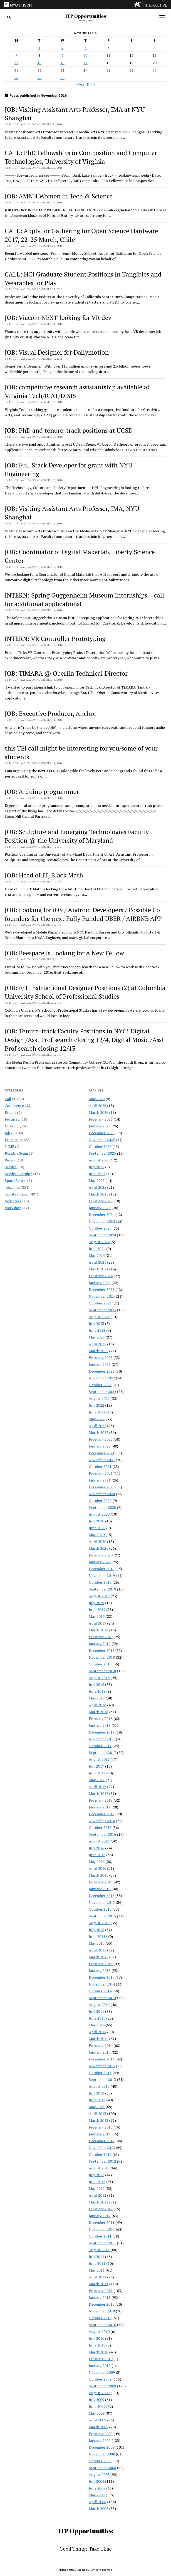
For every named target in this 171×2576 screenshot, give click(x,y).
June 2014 (97, 2018)
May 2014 (97, 2025)
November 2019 (102, 1575)
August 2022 (99, 1398)
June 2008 (97, 2488)
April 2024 (97, 1262)
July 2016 (96, 1847)
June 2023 (97, 1330)
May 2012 (97, 2188)
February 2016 (101, 1882)
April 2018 (97, 1704)
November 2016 (102, 1820)
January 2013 (100, 2133)
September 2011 (102, 2242)
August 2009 (99, 2392)
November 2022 (102, 1378)
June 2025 (97, 1173)
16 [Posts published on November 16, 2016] (62, 63)
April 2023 (97, 1343)
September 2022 (102, 1391)
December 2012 (101, 2140)
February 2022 (101, 1439)
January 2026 (100, 1126)
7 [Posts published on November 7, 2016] (16, 55)
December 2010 (101, 2304)
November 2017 (102, 1738)
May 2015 (97, 1943)
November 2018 (102, 1657)
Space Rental (15, 1180)
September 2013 (102, 2079)
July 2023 (96, 1323)
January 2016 (100, 1888)
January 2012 (100, 2215)
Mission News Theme (72, 2569)
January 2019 (100, 1643)
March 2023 (98, 1350)
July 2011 (96, 2256)
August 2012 (99, 2168)
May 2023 (97, 1337)
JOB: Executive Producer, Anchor (51, 713)
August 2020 (99, 1514)
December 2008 (101, 2447)
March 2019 (98, 1630)
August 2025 (99, 1160)
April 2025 (97, 1187)
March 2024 (98, 1269)
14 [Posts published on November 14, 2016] (16, 63)
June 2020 (97, 1527)
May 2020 (97, 1534)
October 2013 (100, 2072)
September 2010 (102, 2324)
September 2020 (102, 1507)
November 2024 (102, 1221)
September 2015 (102, 1916)
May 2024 (97, 1255)
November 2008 (102, 2454)
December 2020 (101, 1486)
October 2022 (100, 1384)
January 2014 (100, 2052)
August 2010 (99, 2331)
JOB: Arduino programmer (42, 791)
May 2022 (97, 1418)
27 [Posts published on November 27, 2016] (155, 70)
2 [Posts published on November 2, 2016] (63, 48)
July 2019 (96, 1602)
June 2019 (97, 1609)
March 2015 (98, 1956)
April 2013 (97, 2113)
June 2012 (97, 2181)
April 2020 (97, 1541)
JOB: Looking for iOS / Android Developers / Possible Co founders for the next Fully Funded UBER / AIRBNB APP (83, 914)
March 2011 (98, 2283)
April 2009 (97, 2420)
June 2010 (97, 2345)
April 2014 (97, 2031)
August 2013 (99, 2086)
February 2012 (101, 2208)
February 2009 (101, 2433)
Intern (10, 1126)
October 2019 (100, 1582)
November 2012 (102, 2147)
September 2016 (102, 1834)
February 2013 (101, 2127)
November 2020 (102, 1493)
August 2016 (99, 1841)
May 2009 (97, 2413)
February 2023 (101, 1357)
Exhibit (10, 1112)
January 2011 (100, 2297)
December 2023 (101, 1289)
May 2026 (97, 1098)
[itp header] (85, 4)
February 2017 (101, 1800)
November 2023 (102, 1296)
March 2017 (98, 1793)
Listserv (11, 1139)
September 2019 (102, 1589)
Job (7, 1132)
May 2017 (97, 1779)
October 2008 (100, 2460)
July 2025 (96, 1166)
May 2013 (97, 2106)
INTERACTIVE (155, 5)
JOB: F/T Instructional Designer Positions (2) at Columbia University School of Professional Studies (85, 991)
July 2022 (96, 1405)
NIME (9, 1146)
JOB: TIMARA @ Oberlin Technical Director (66, 673)
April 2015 (97, 1950)
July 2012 (96, 2174)
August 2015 (99, 1922)
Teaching (12, 1187)
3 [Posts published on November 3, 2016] (85, 48)
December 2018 (101, 1650)
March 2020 (98, 1548)
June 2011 (97, 2263)
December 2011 (101, 2222)
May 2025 (97, 1180)
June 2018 (97, 1691)
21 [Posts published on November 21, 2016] (16, 70)
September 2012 (102, 2161)
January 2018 (100, 1725)
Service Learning (18, 1173)
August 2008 (99, 2474)
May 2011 (97, 2270)
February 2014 (101, 2045)
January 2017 (100, 1807)
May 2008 (97, 2494)
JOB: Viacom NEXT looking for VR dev (58, 317)
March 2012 (98, 2202)
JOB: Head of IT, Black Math (44, 875)
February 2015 (101, 1963)
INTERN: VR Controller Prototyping (55, 638)
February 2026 (101, 1119)
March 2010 (98, 2351)
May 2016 (97, 1861)
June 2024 (97, 1248)
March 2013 (98, 2120)
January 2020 (100, 1561)
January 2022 (100, 1446)
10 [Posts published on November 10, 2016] (85, 55)
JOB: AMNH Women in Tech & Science (59, 196)
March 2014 (98, 2038)
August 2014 (99, 2004)
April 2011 (97, 2277)
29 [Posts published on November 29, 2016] (39, 78)
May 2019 (97, 1616)
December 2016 (101, 1813)
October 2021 (100, 1466)
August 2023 (99, 1316)
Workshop (13, 1207)
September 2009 (102, 2385)
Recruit (11, 1160)
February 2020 (101, 1555)
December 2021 (101, 1452)
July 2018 (96, 1684)
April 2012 (97, 2195)
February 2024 (101, 1275)
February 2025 (101, 1200)
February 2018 (101, 1718)
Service (11, 1166)
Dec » (91, 84)
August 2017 (99, 1759)
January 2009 (100, 2440)
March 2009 (98, 2426)
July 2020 (96, 1521)
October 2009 (100, 2379)
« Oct (79, 84)
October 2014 (100, 1990)
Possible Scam (16, 1153)
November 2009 (102, 2372)
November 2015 (102, 1902)
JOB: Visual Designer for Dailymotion (57, 352)
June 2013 (97, 2099)
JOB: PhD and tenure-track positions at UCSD (69, 430)
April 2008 (97, 2501)
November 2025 (102, 1139)
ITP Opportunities (85, 16)
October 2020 (100, 1500)
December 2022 (101, 1371)
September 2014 (102, 1997)
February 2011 (101, 2290)
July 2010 (96, 2338)
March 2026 (98, 1112)
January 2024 (100, 1282)
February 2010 (101, 2358)
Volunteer (13, 1200)
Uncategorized (17, 1194)
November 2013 (102, 2065)
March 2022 (98, 1432)
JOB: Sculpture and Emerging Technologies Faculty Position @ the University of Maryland (77, 836)
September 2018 (102, 1670)
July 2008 (96, 2481)
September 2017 (102, 1752)
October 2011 (100, 2236)
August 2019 (99, 1595)
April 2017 (97, 1786)
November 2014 (102, 1984)
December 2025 (101, 1132)
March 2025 (98, 1194)
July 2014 (96, 2011)
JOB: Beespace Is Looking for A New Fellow (64, 953)
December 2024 (101, 1214)
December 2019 (101, 1568)
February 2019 (101, 1636)
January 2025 (100, 1207)
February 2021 (101, 1473)
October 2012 (100, 2154)
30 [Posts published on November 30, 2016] (62, 78)
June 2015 (97, 1936)
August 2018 (99, 1677)
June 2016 (97, 1854)
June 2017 (97, 1773)
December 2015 (101, 1895)
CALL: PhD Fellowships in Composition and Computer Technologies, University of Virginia (81, 156)
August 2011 (99, 2249)
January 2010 (100, 2365)
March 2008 (98, 2508)
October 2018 (100, 1664)
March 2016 (98, 1875)
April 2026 (97, 1105)
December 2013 (101, 2059)
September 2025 (102, 1153)
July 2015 (96, 1929)
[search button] (9, 17)
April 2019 (97, 1623)
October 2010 (100, 2317)
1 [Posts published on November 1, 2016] (39, 48)
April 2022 (97, 1425)
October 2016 (100, 1827)
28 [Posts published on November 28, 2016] (16, 78)
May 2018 (97, 1698)
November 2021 (102, 1459)
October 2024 (100, 1228)
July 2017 (96, 1766)
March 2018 (98, 1711)
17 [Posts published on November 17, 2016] (85, 63)
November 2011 (102, 2229)
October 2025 (100, 1146)
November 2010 (102, 2311)
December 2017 (101, 1732)
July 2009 (96, 2399)
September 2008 (102, 2467)
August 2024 (99, 1241)
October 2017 (100, 1745)
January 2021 (100, 1480)
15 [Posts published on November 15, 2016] (39, 63)
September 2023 (102, 1309)
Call (8, 1098)
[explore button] (138, 4)
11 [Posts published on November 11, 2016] (109, 55)
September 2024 (102, 1234)
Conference (14, 1105)
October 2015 (100, 1909)
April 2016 (97, 1868)
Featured (12, 1119)
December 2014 (101, 1977)
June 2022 (97, 1412)
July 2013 (96, 2093)
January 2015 (100, 1970)
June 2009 (97, 2406)
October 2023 (100, 1303)
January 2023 (100, 1364)
